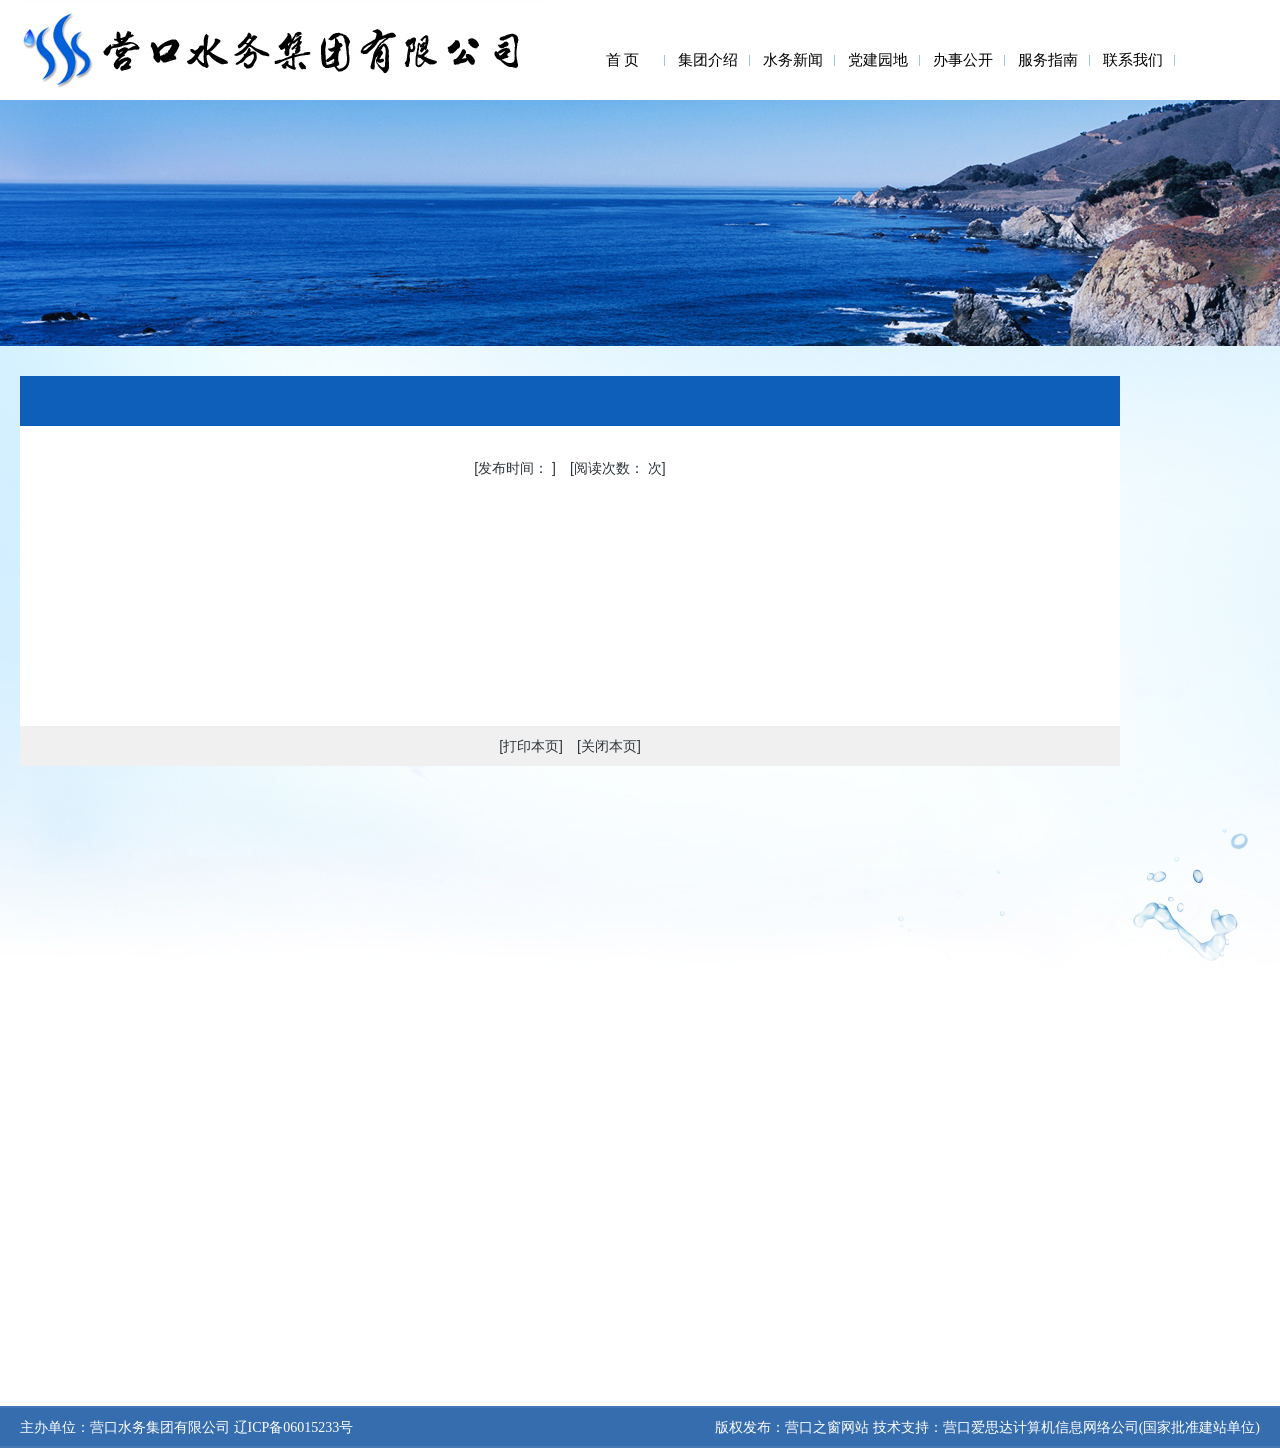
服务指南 (1048, 60)
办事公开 (963, 60)
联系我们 (1133, 60)
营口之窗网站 (827, 1427)
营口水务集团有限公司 (160, 1427)
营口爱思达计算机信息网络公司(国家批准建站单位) (1101, 1427)
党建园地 (878, 60)
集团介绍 (708, 60)
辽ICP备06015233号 (291, 1427)
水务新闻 (793, 60)
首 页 (623, 60)
